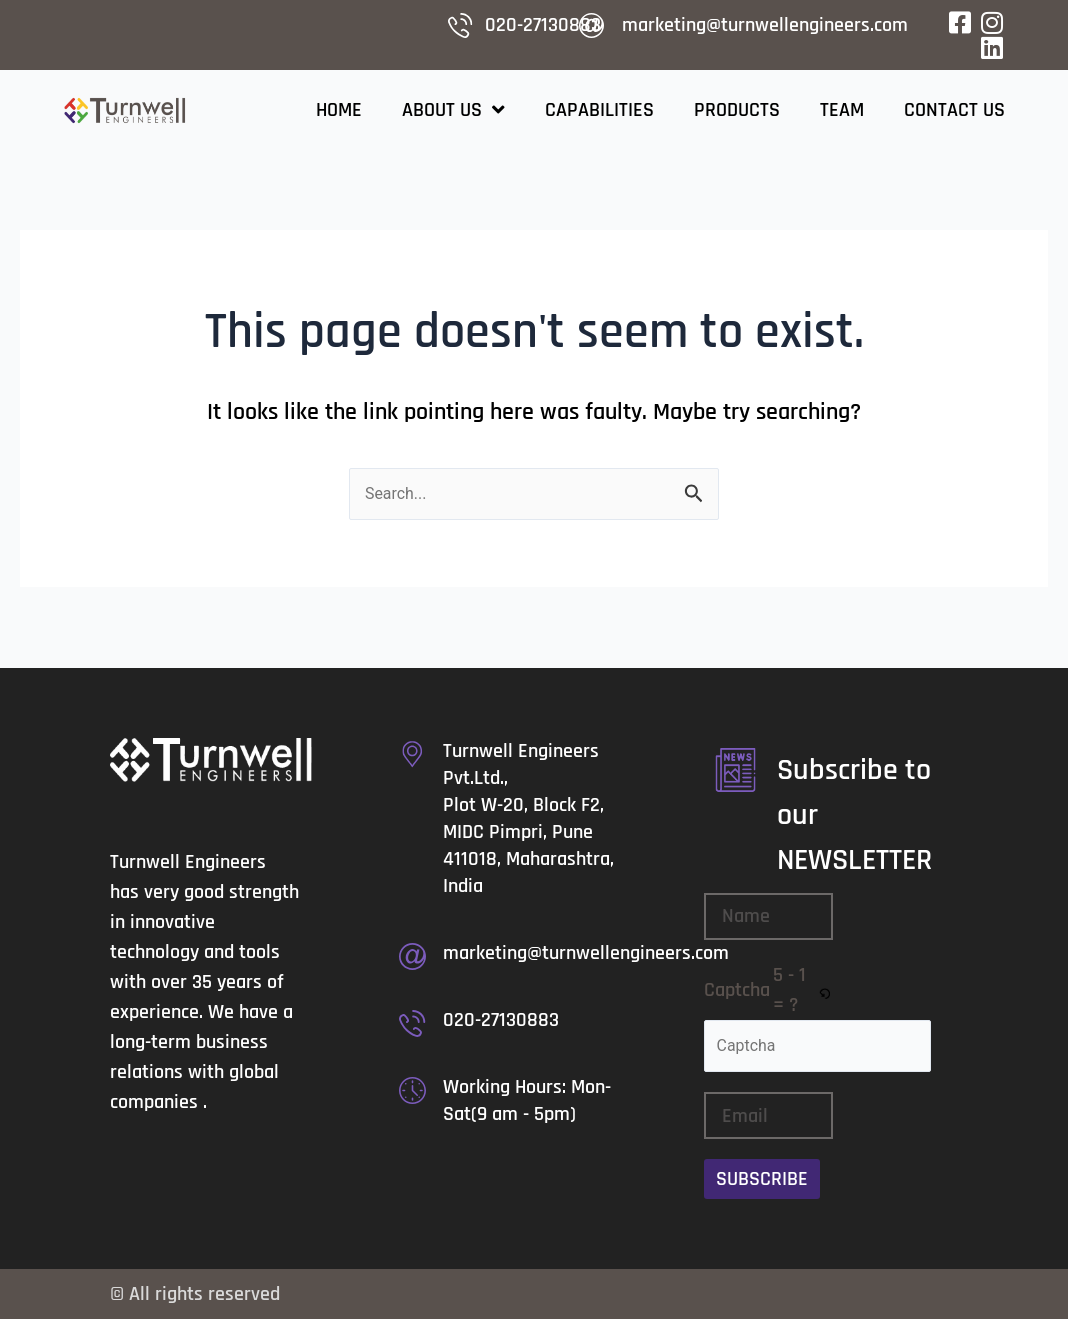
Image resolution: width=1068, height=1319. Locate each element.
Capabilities (599, 110)
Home (339, 110)
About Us (453, 110)
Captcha (737, 990)
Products (737, 110)
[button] (826, 990)
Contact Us (954, 110)
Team (842, 110)
